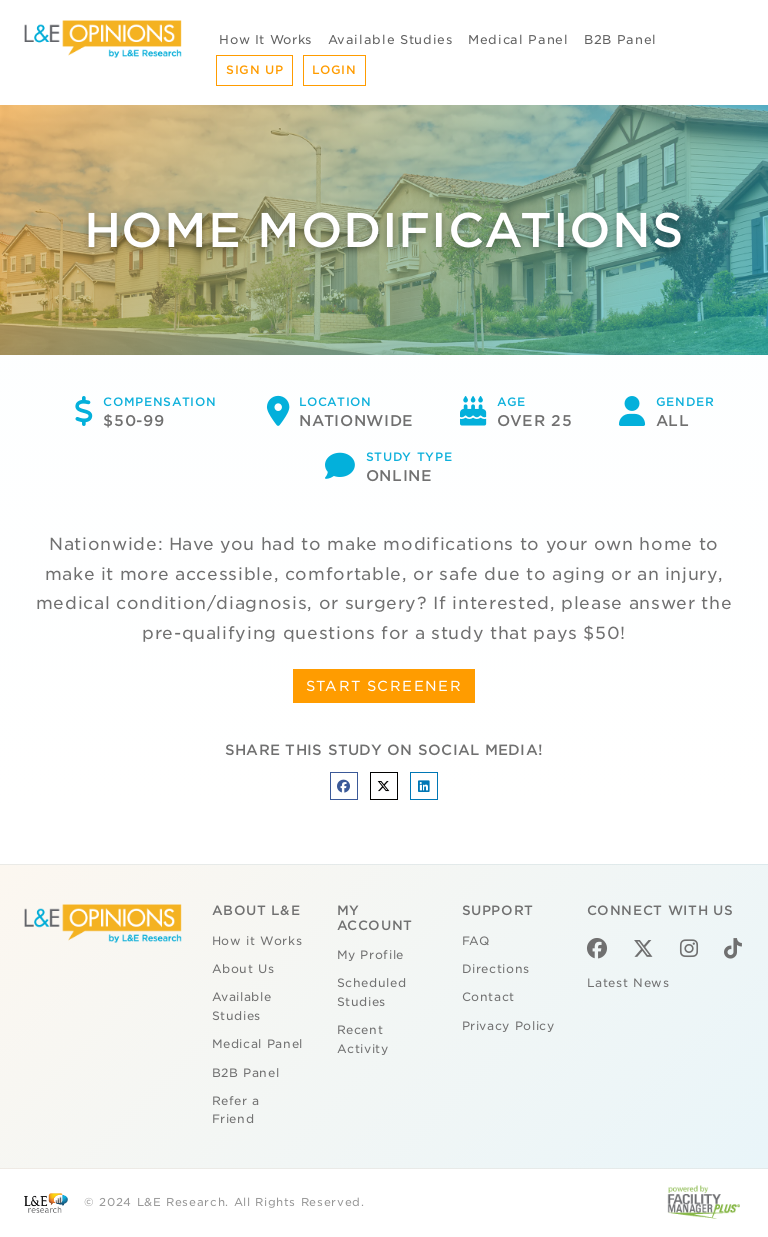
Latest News (628, 983)
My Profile (371, 955)
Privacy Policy (508, 1026)
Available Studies (390, 39)
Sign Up (255, 70)
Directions (496, 969)
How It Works (265, 39)
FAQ (476, 941)
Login (334, 70)
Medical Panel (518, 39)
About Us (243, 969)
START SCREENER (384, 686)
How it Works (257, 941)
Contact (489, 997)
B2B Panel (620, 39)
